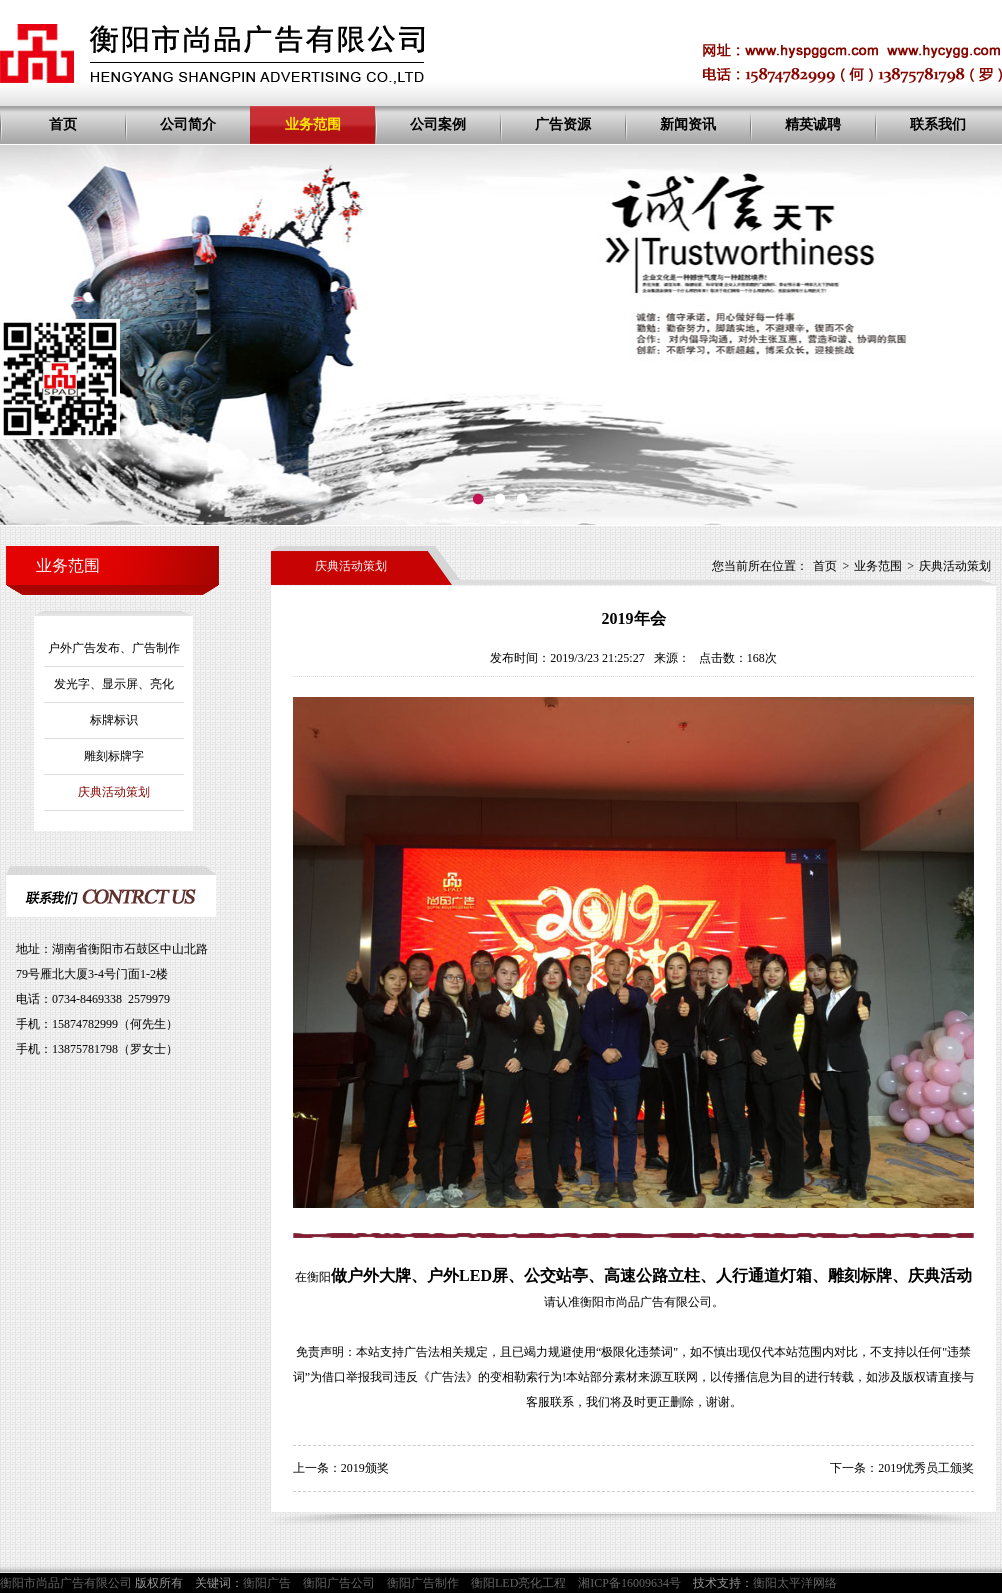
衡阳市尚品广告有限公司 (646, 1302)
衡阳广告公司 (339, 1583)
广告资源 (563, 124)
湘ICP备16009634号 (629, 1583)
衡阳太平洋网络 (795, 1583)
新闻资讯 (688, 124)
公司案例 (438, 124)
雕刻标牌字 (114, 756)
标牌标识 (114, 720)
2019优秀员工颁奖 (926, 1468)
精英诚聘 (813, 124)
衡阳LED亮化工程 (518, 1583)
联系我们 (938, 124)
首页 (63, 124)
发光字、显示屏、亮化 (114, 684)
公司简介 (188, 124)
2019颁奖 (365, 1468)
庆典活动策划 (114, 792)
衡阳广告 (267, 1583)
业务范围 (313, 124)
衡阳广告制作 (423, 1583)
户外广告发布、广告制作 (114, 648)
